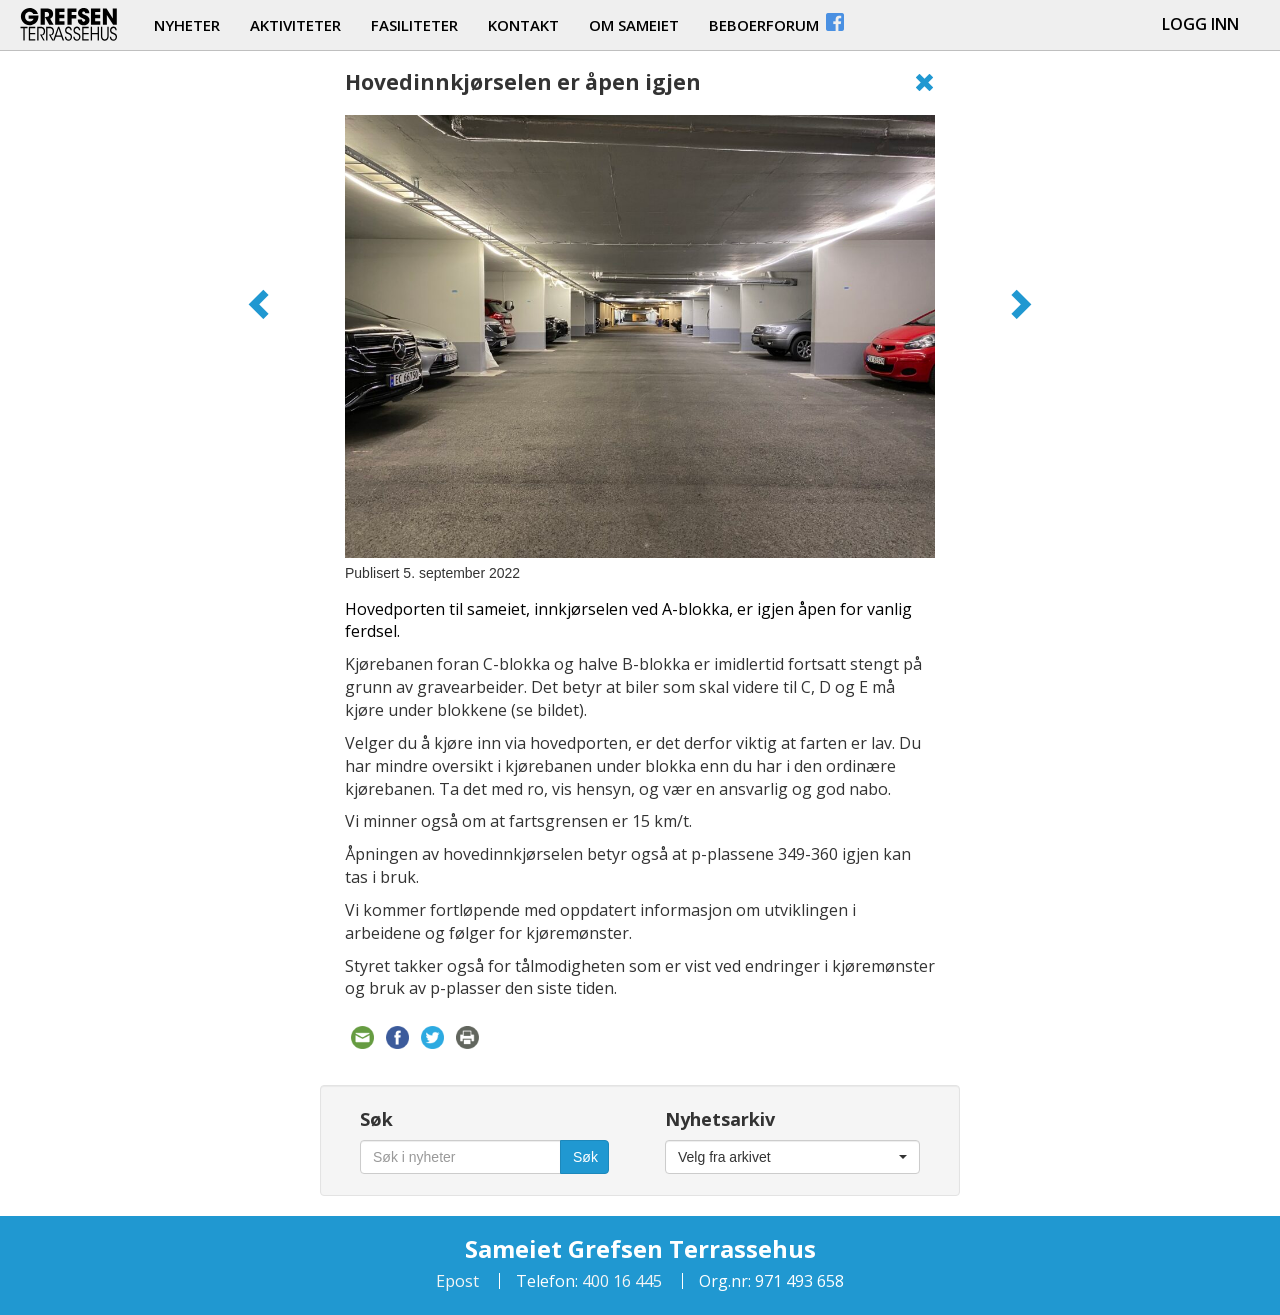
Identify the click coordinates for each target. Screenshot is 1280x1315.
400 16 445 (620, 1281)
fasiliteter (414, 25)
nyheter (187, 25)
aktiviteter (295, 25)
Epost (457, 1281)
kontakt (523, 25)
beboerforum (778, 22)
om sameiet (634, 25)
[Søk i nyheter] (460, 1157)
